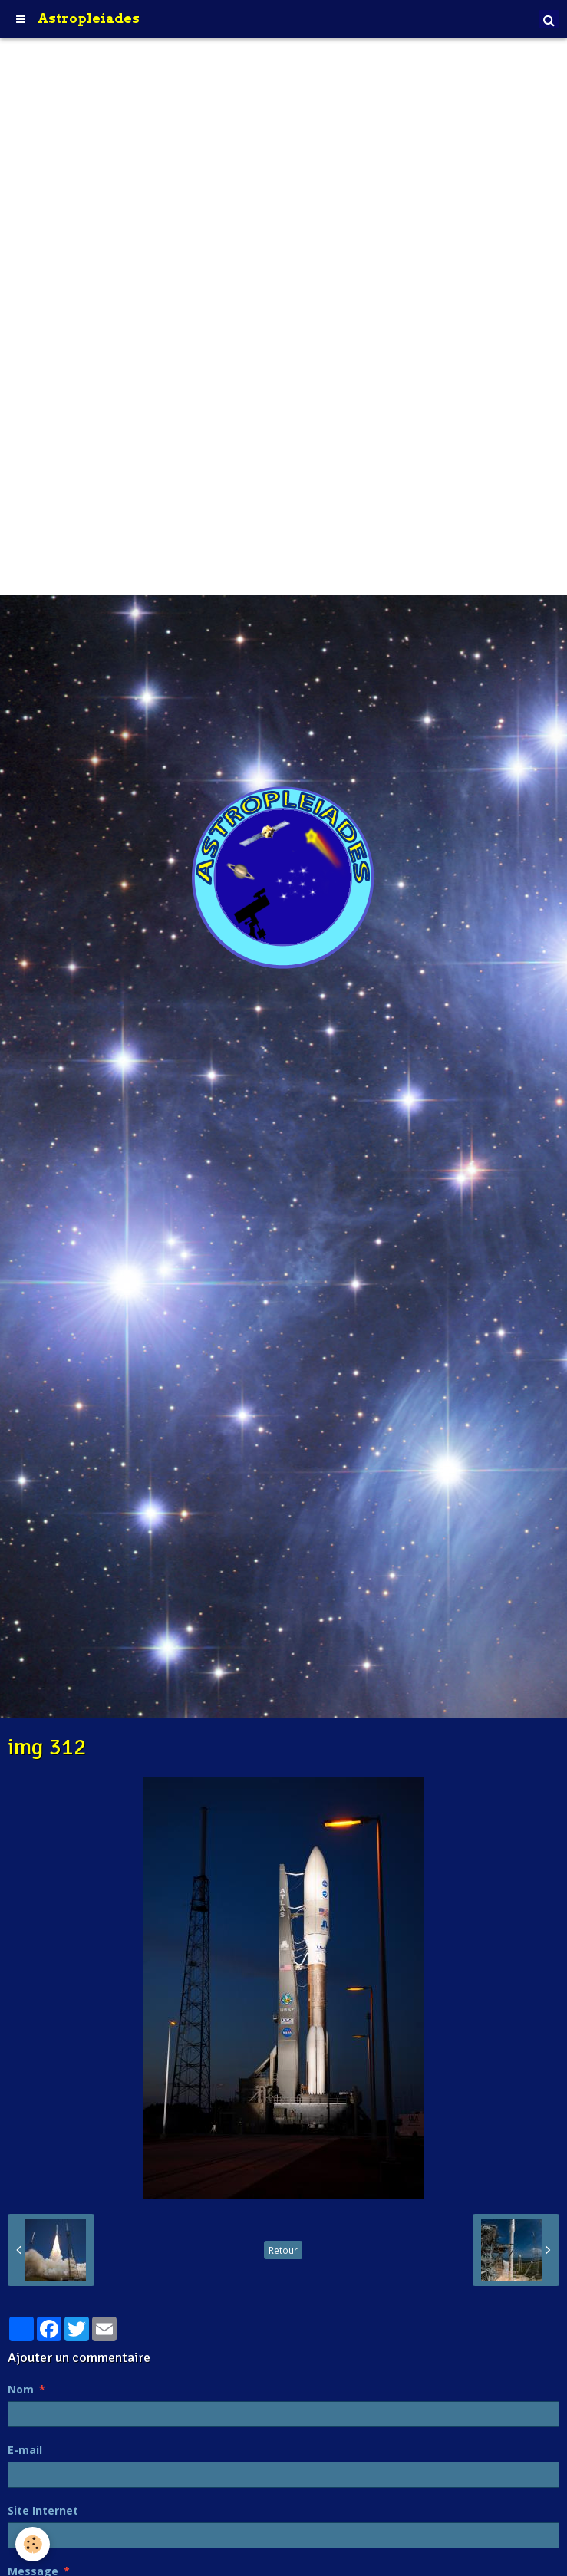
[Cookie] (32, 2544)
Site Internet (43, 2510)
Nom (21, 2389)
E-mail (25, 2450)
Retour (283, 2250)
